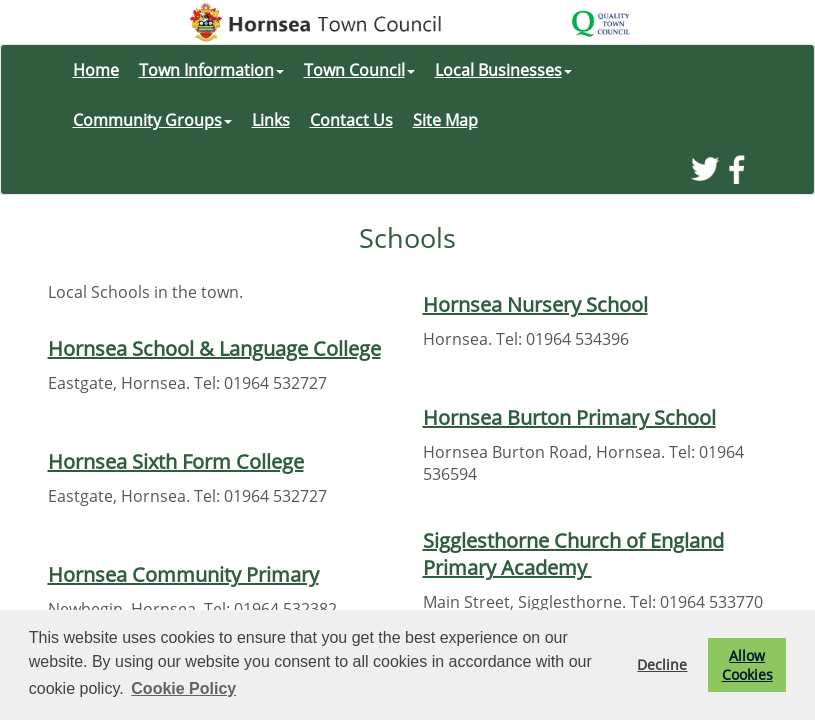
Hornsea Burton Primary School (569, 417)
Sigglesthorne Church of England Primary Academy (573, 554)
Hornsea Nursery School (535, 304)
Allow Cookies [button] (747, 665)
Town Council (359, 70)
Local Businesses (503, 70)
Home (96, 70)
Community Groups (152, 120)
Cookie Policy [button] (183, 688)
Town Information (211, 70)
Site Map (445, 120)
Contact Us (351, 120)
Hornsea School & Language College (214, 348)
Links (271, 120)
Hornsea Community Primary (183, 574)
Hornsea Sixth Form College (176, 461)
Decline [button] (662, 664)
